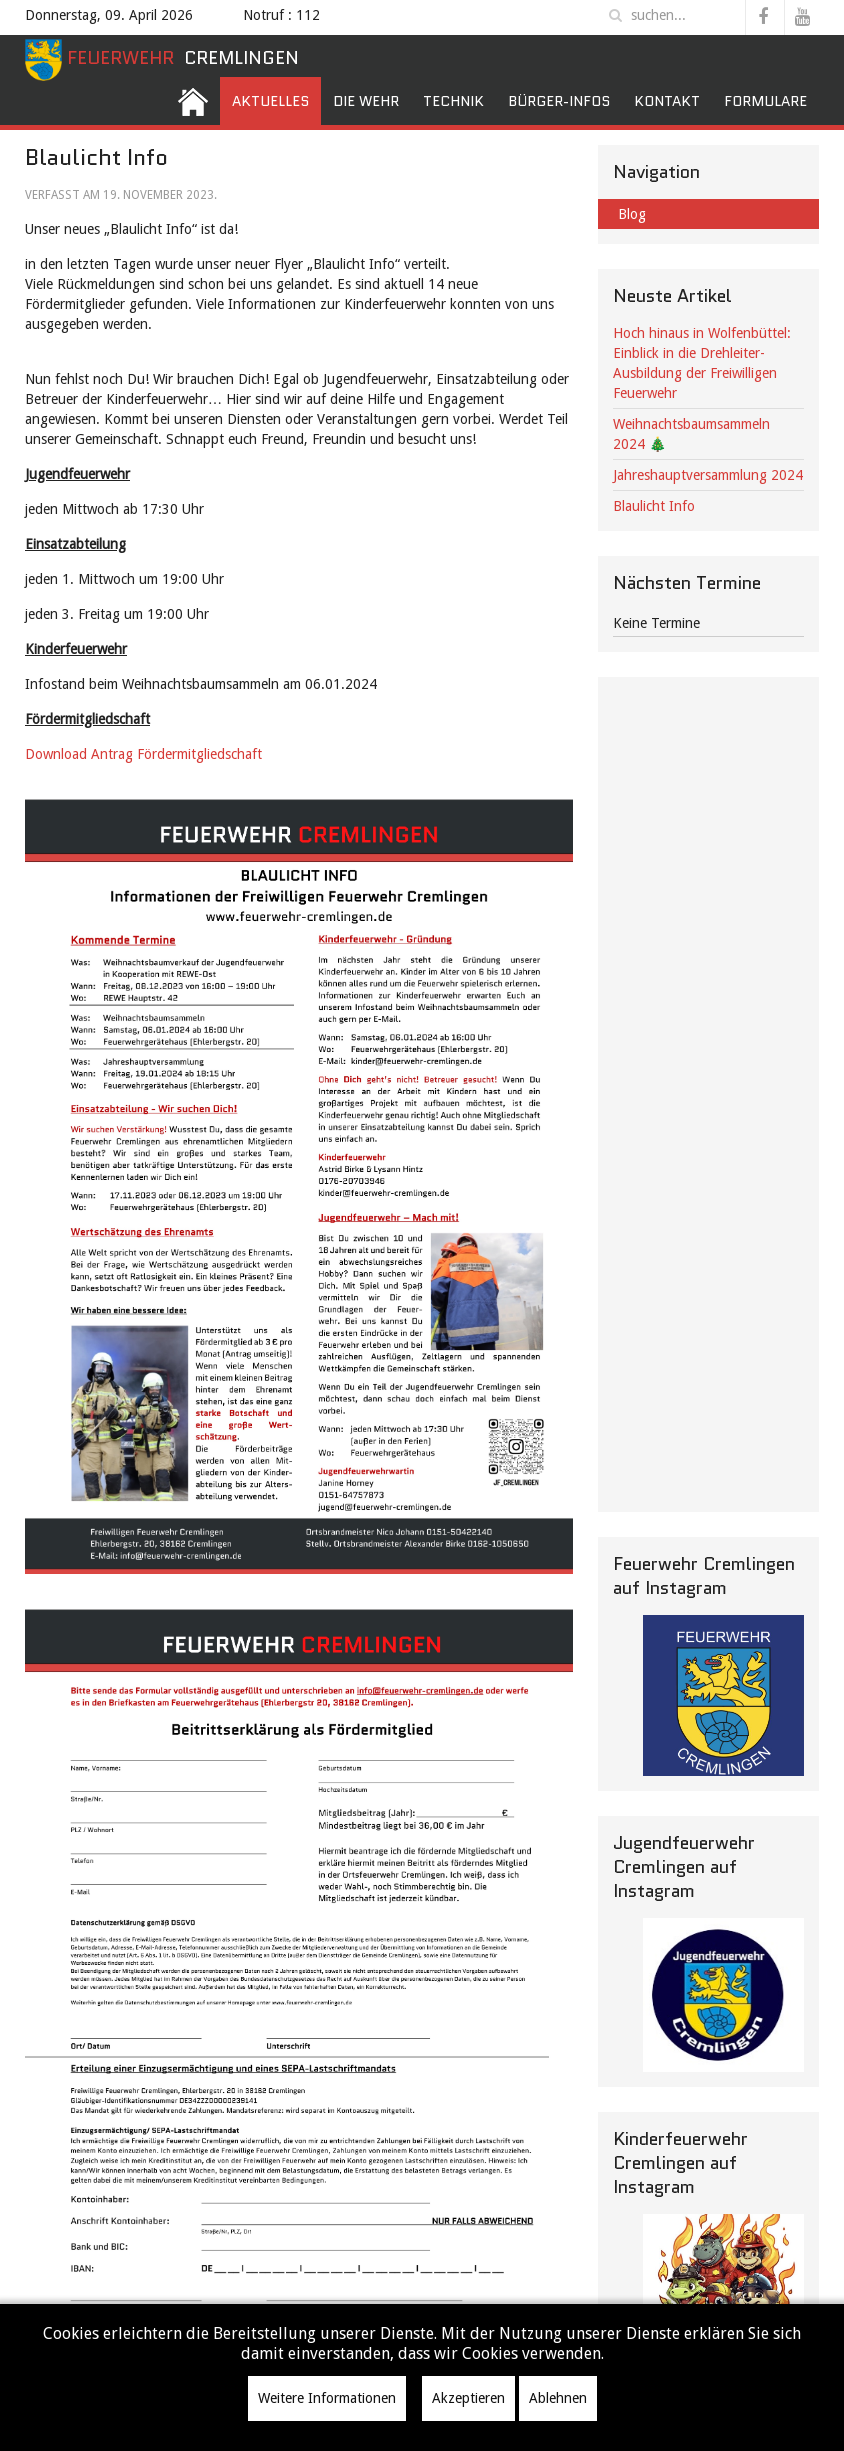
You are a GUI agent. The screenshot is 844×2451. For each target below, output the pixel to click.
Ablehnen (558, 2398)
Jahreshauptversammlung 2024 (708, 475)
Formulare (765, 101)
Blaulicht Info (654, 506)
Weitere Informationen (327, 2398)
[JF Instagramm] (723, 1995)
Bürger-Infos (559, 101)
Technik (453, 101)
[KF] (723, 2294)
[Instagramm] (723, 1695)
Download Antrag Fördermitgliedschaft (145, 754)
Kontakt (667, 101)
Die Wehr (366, 101)
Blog (632, 214)
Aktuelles (270, 101)
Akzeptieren (468, 2398)
